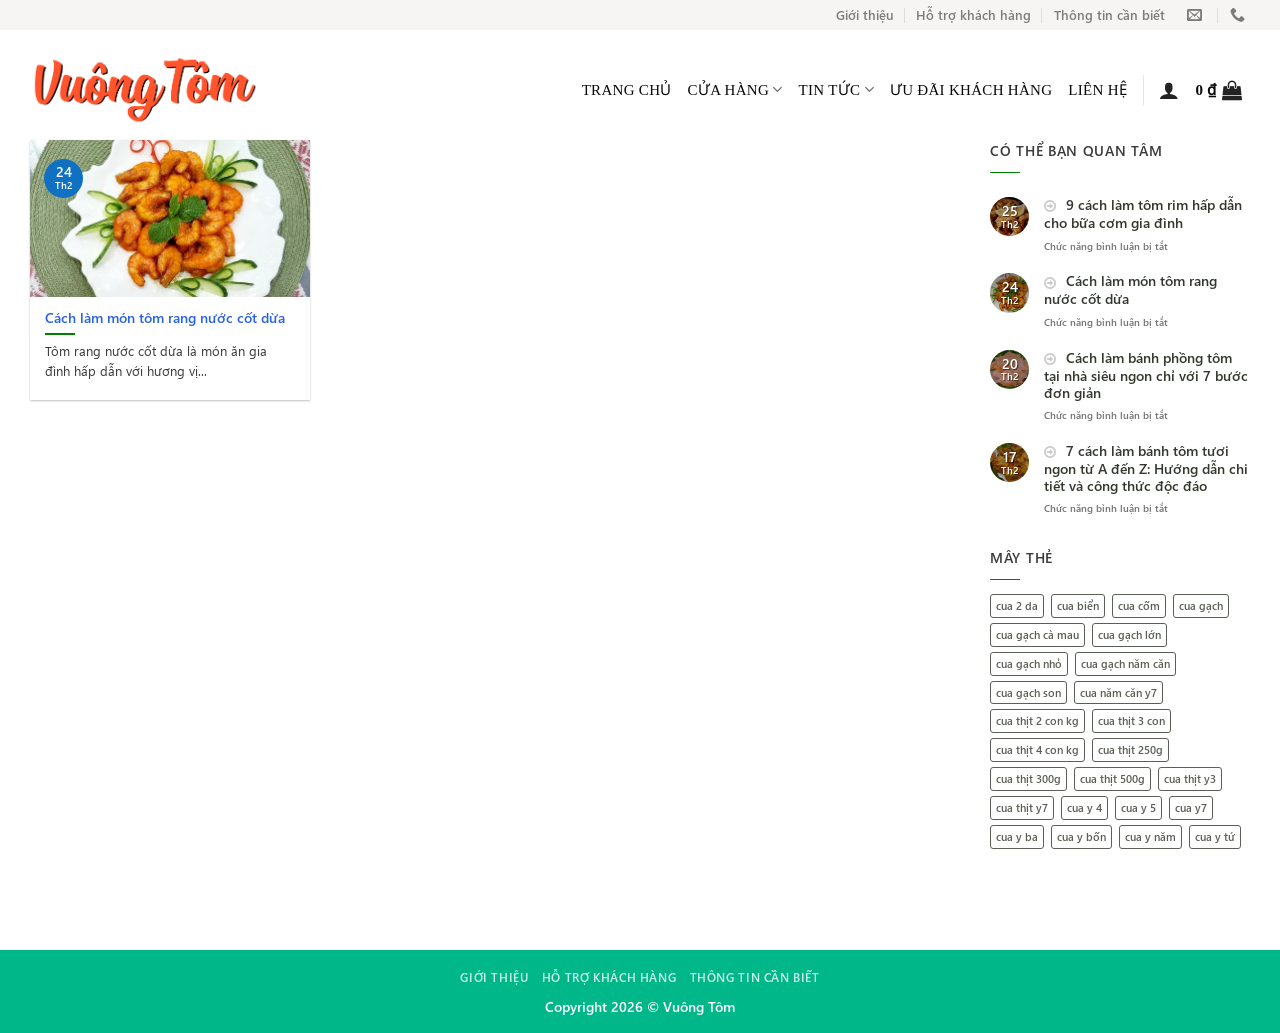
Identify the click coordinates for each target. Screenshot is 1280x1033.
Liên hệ (1097, 90)
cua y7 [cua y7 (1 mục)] (1191, 807)
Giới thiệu (865, 14)
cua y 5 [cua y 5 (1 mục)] (1138, 807)
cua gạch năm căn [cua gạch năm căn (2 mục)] (1125, 663)
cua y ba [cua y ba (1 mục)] (1017, 836)
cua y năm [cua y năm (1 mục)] (1150, 836)
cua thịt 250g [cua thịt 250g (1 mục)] (1130, 749)
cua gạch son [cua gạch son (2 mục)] (1028, 692)
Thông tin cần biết (1109, 14)
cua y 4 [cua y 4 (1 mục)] (1084, 807)
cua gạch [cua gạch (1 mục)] (1201, 605)
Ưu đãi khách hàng (971, 90)
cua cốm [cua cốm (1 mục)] (1139, 605)
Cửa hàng (735, 89)
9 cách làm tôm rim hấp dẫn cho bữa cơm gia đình (1143, 214)
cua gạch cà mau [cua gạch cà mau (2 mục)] (1037, 634)
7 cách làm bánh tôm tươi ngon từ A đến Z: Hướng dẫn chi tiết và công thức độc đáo (1146, 468)
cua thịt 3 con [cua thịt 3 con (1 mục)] (1131, 720)
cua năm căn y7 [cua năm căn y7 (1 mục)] (1118, 692)
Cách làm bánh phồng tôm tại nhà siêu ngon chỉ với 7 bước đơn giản (1146, 375)
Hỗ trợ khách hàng (973, 14)
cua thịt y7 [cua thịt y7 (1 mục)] (1022, 807)
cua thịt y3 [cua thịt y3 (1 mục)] (1190, 778)
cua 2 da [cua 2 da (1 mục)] (1017, 605)
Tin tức (836, 89)
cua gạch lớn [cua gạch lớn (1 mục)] (1129, 634)
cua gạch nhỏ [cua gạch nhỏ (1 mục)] (1029, 663)
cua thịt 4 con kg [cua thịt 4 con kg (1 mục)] (1037, 749)
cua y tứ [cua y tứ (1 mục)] (1215, 836)
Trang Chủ (627, 90)
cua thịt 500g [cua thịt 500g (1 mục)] (1112, 778)
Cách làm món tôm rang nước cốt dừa (1130, 290)
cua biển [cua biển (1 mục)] (1078, 605)
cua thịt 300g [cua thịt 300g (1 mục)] (1028, 778)
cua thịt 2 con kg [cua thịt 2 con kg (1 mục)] (1037, 720)
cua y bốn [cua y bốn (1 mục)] (1081, 836)
